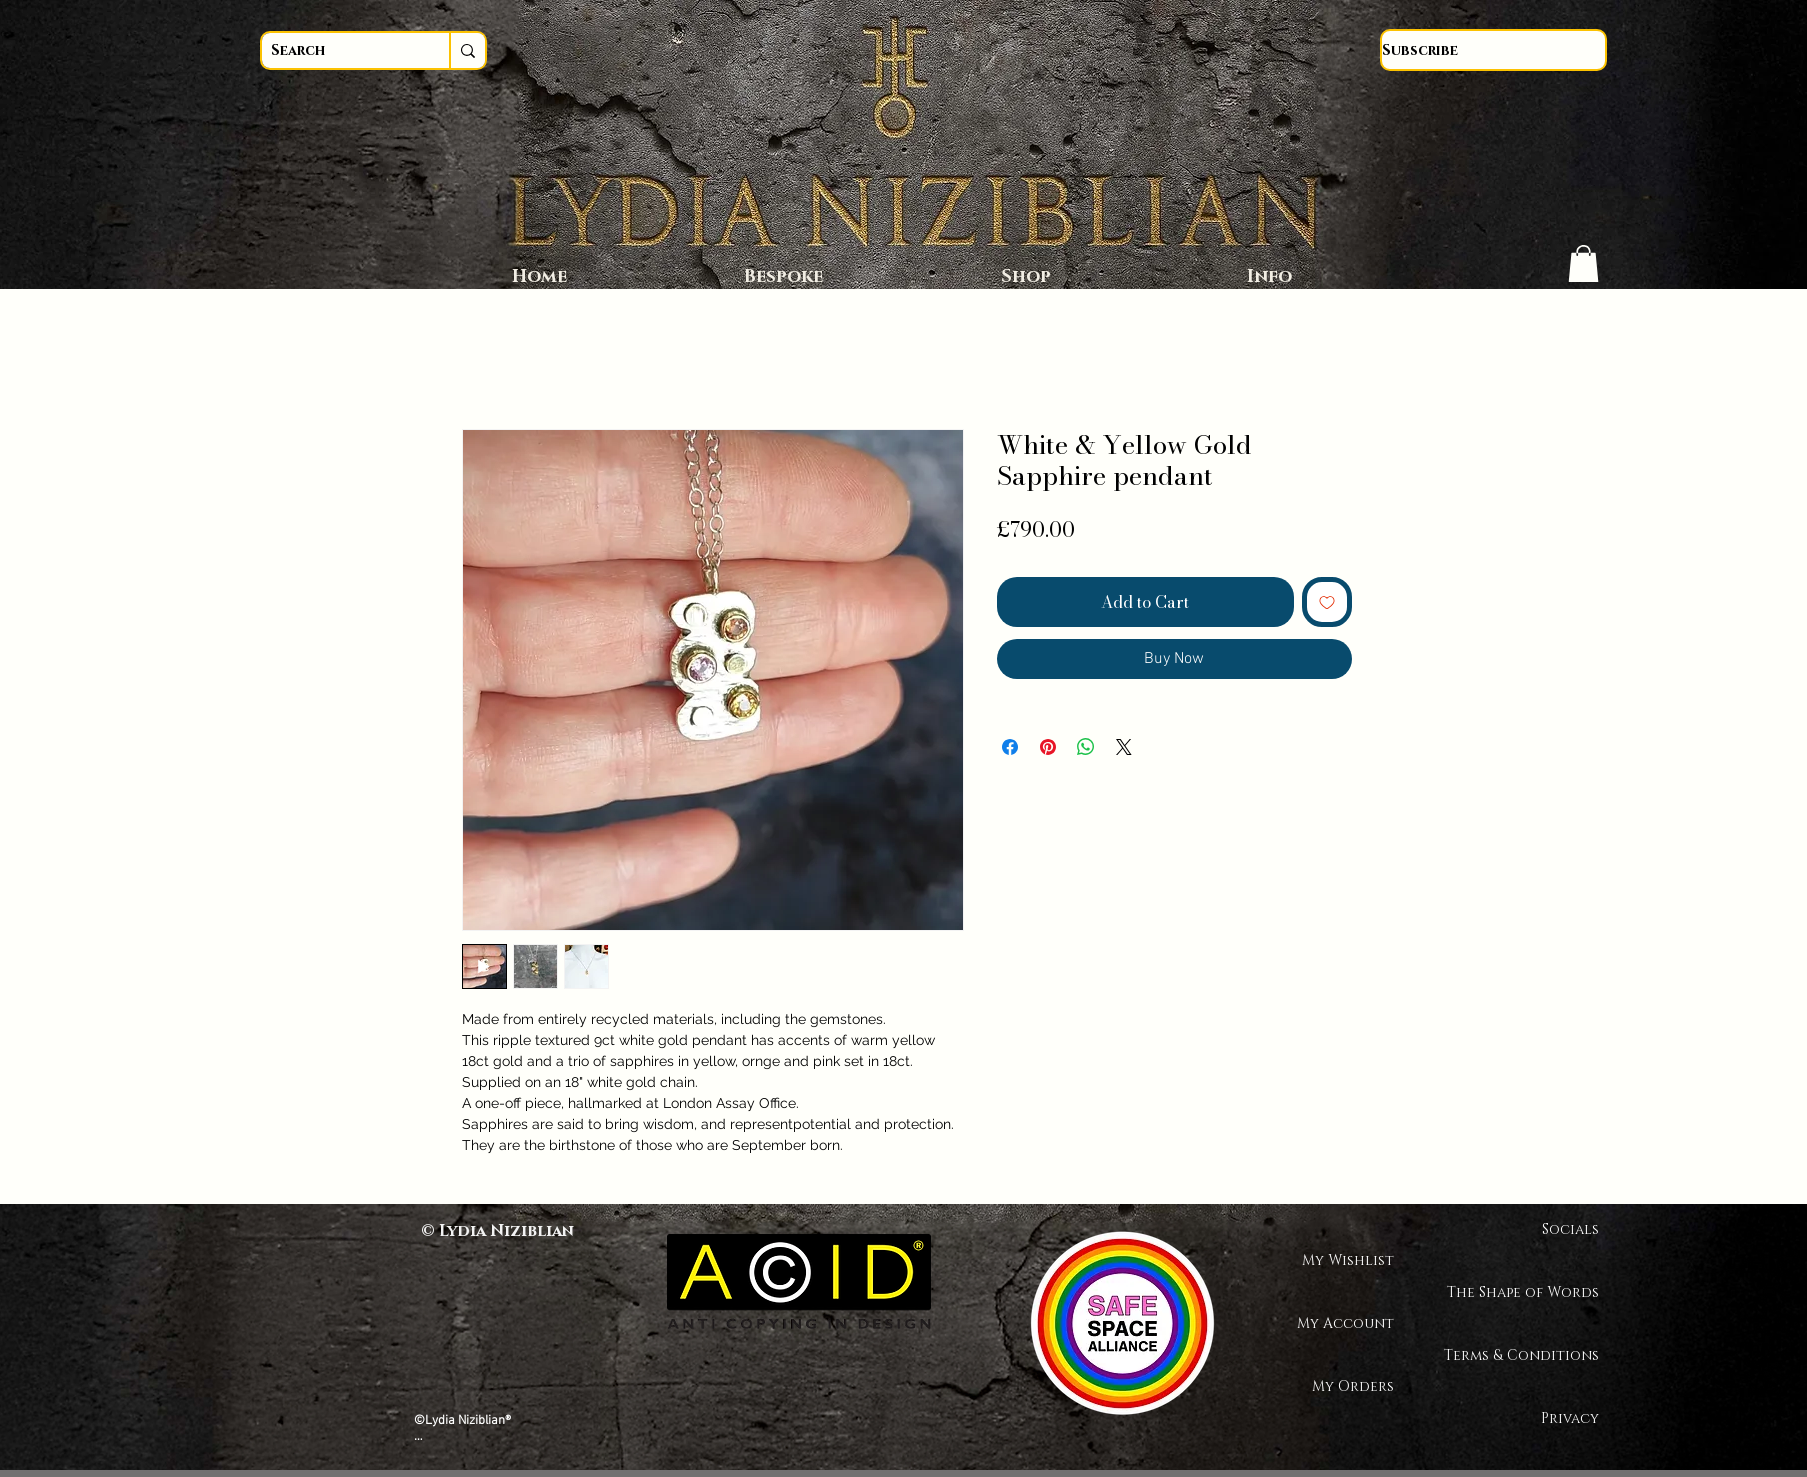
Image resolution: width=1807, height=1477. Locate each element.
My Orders (1353, 1386)
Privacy (1570, 1418)
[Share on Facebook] (1010, 747)
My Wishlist (1348, 1260)
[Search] (337, 50)
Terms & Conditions (1528, 1355)
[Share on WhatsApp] (1086, 747)
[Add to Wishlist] (1327, 602)
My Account (1345, 1323)
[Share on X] (1124, 747)
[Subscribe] (1493, 50)
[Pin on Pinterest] (1048, 747)
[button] (1583, 263)
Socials (1570, 1229)
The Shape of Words (1528, 1292)
